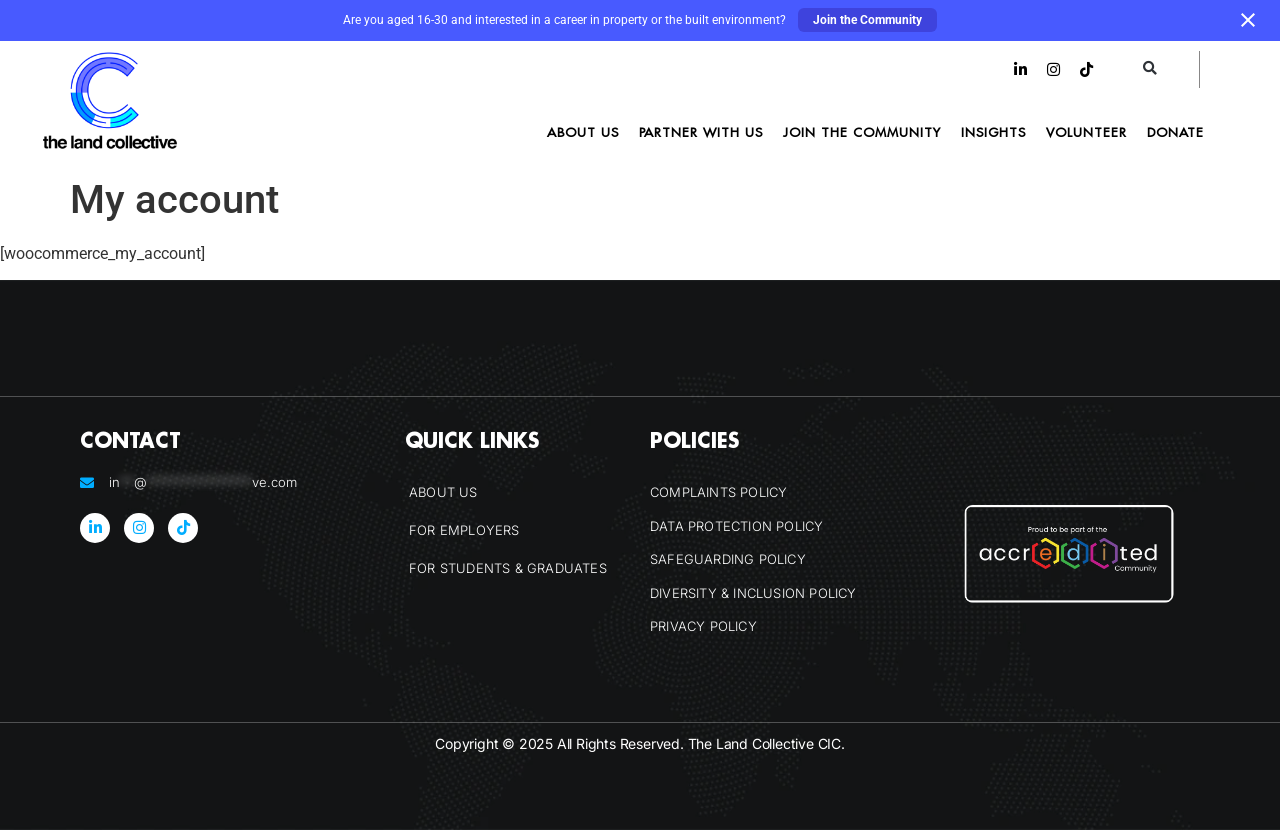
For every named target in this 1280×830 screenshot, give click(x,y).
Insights (993, 132)
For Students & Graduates (508, 568)
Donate (1175, 132)
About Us (583, 132)
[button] (1150, 69)
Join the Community (867, 20)
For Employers (464, 530)
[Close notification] (1248, 20)
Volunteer (1086, 132)
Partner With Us (701, 132)
